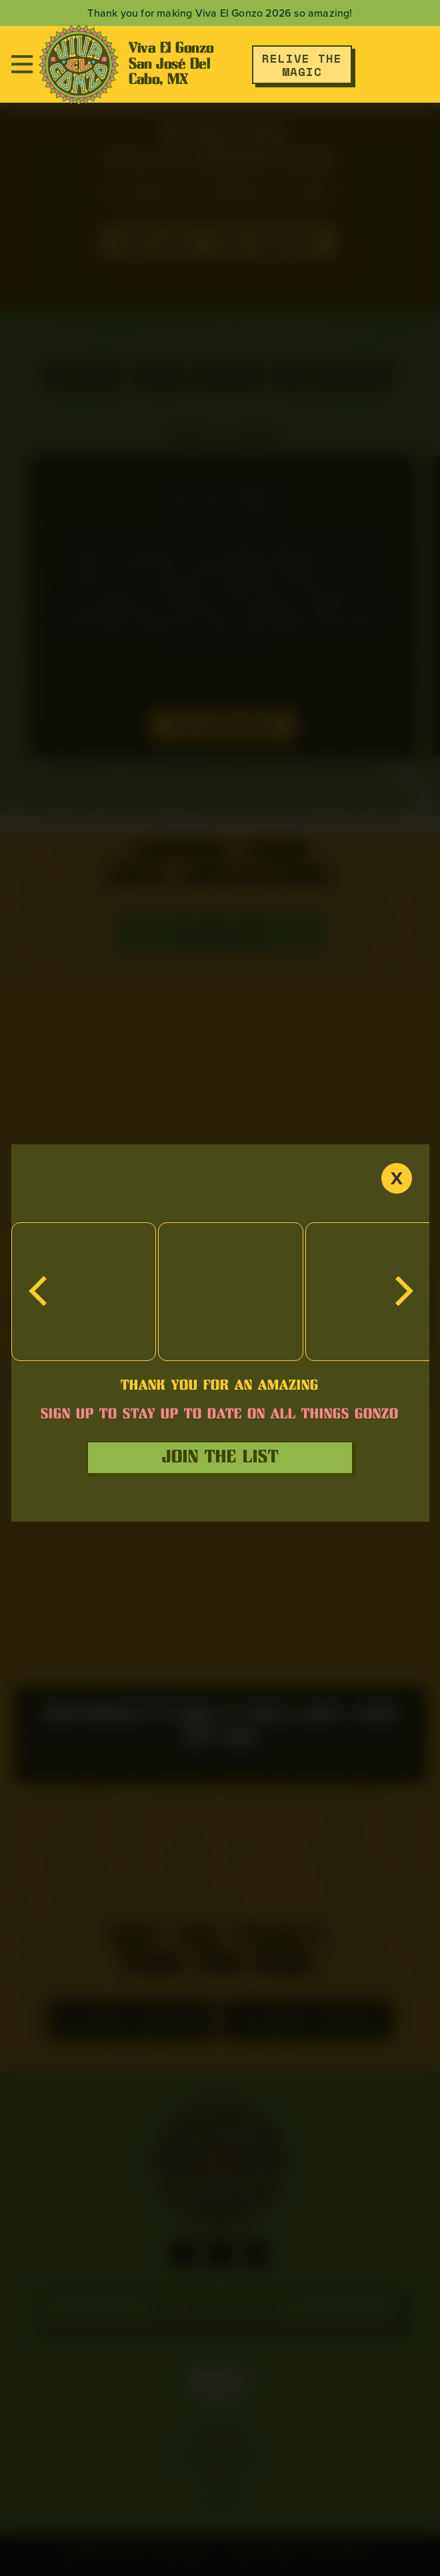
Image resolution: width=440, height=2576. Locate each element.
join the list (220, 1457)
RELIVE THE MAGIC (302, 64)
